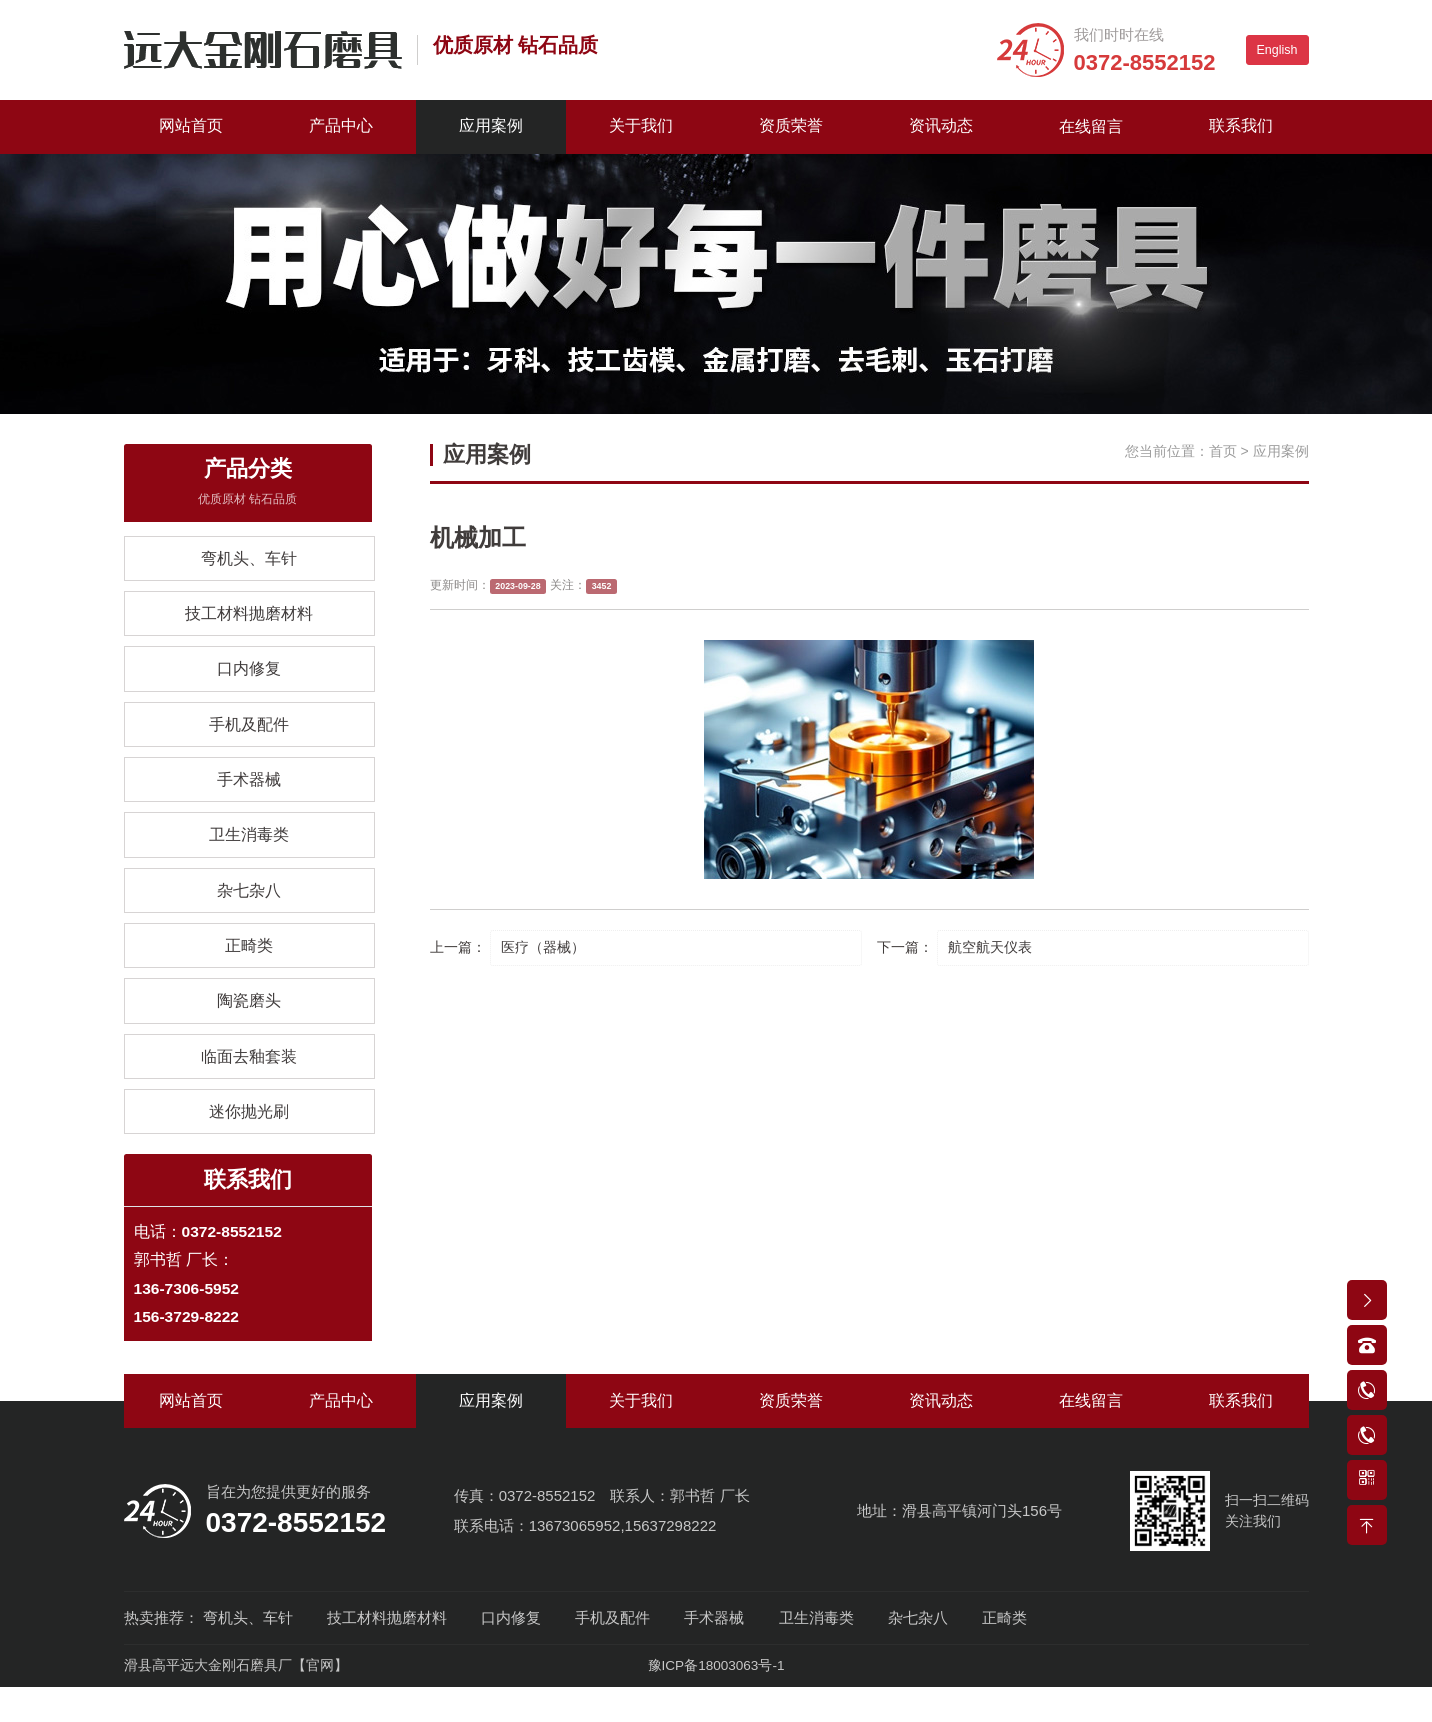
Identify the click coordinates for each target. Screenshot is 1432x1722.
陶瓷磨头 (249, 1026)
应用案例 (491, 126)
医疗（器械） (543, 948)
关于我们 (641, 126)
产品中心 (341, 126)
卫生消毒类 (249, 852)
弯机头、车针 (249, 562)
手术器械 (249, 794)
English (1277, 50)
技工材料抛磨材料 (249, 620)
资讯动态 (941, 126)
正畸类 (249, 968)
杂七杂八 (249, 910)
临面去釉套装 (249, 1084)
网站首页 (191, 126)
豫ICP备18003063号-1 (716, 1701)
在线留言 (1091, 126)
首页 (1223, 451)
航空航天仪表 (990, 948)
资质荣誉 (791, 126)
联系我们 (1241, 126)
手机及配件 (249, 736)
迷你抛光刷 (249, 1142)
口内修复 (249, 678)
